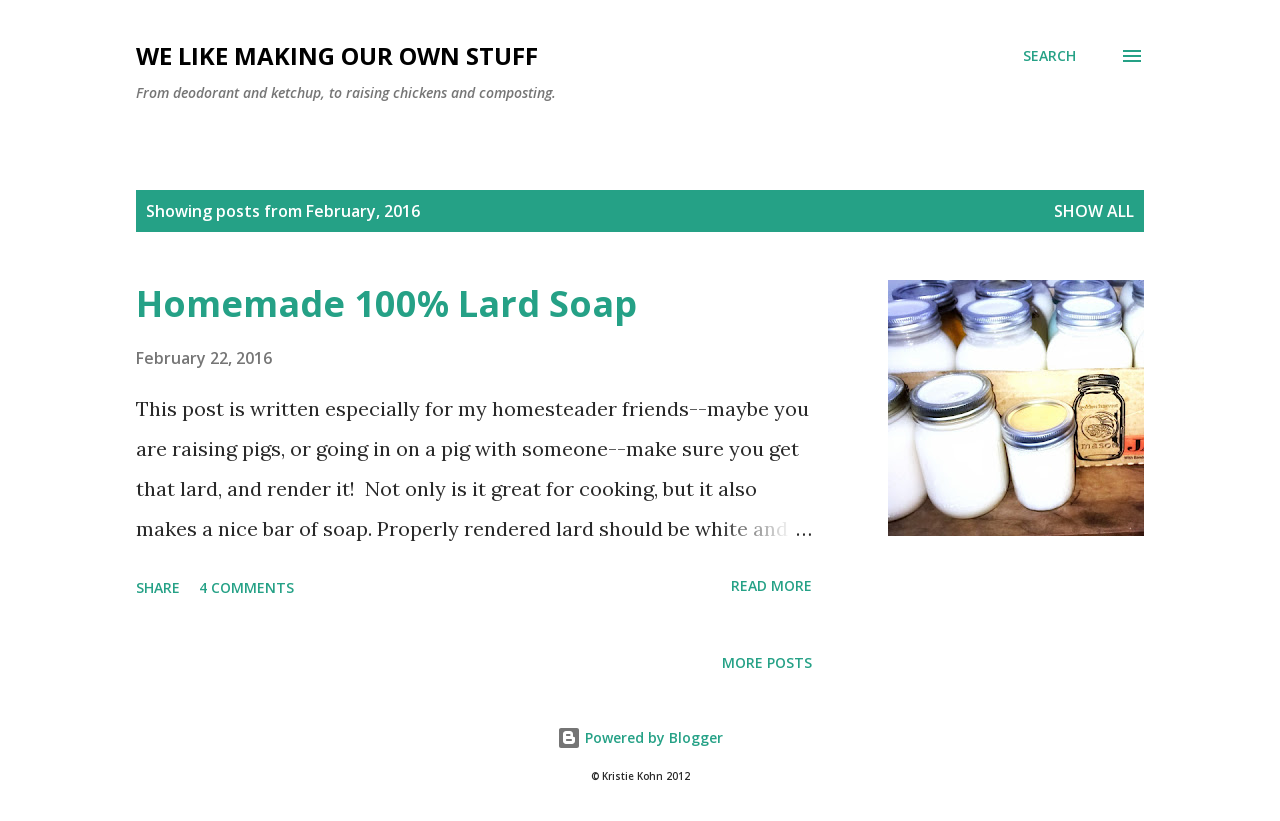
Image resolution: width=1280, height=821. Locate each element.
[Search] (1049, 56)
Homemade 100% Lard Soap (386, 303)
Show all (1094, 211)
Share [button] (158, 587)
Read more (771, 585)
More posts (767, 662)
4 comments (246, 587)
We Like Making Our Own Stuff (337, 55)
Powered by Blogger (640, 737)
